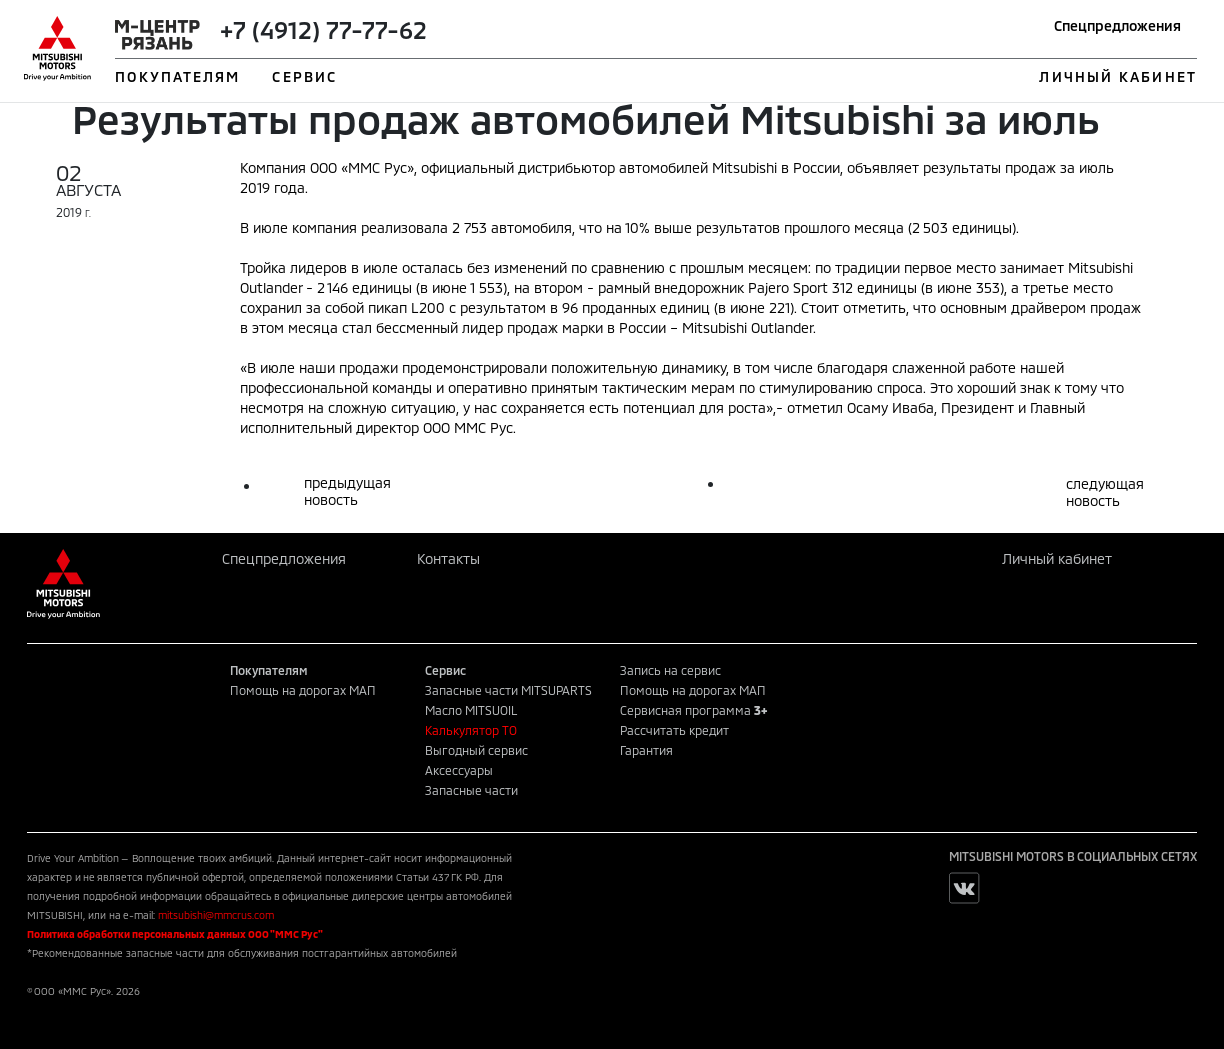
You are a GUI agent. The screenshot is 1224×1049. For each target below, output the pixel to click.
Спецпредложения (1117, 25)
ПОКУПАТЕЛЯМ (177, 76)
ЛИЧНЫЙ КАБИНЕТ (1117, 76)
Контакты (448, 558)
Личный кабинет (1057, 558)
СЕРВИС (304, 76)
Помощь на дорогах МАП (303, 690)
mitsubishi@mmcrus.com (216, 915)
